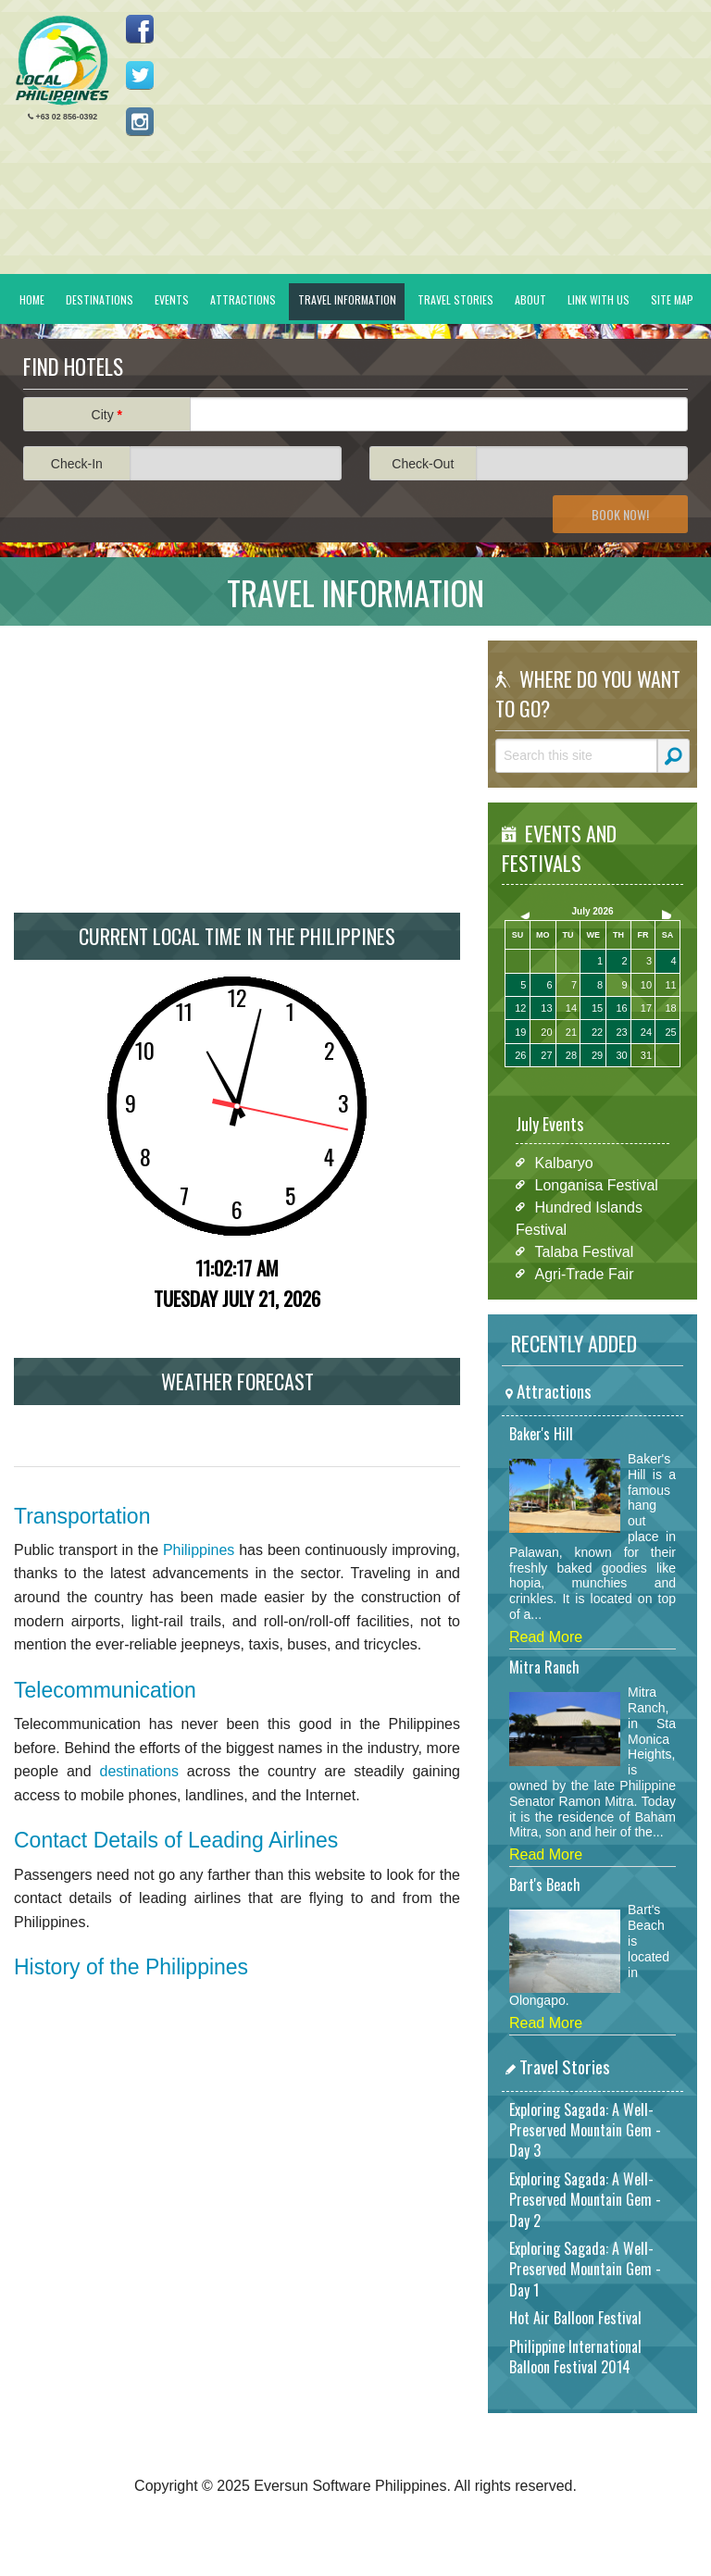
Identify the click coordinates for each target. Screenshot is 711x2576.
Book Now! (620, 514)
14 (571, 1008)
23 (621, 1032)
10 (646, 984)
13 (546, 1008)
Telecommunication (105, 1690)
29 (597, 1055)
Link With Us (599, 299)
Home (31, 299)
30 (621, 1055)
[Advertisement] (237, 769)
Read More (545, 1637)
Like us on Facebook (140, 29)
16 (621, 1008)
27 (546, 1055)
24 (646, 1032)
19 (520, 1032)
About (530, 299)
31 (646, 1055)
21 (571, 1032)
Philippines (198, 1550)
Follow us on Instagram (140, 121)
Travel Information (347, 299)
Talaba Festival (584, 1251)
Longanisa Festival (596, 1184)
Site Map (672, 299)
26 (520, 1055)
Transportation (82, 1516)
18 (670, 1008)
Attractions (243, 299)
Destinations (99, 299)
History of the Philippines (131, 1967)
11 (670, 984)
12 (520, 1008)
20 (546, 1032)
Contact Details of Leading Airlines (176, 1840)
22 (597, 1032)
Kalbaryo (564, 1162)
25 (670, 1032)
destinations (139, 1771)
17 (646, 1008)
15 (597, 1008)
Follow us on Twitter (140, 75)
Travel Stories (455, 299)
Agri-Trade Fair (584, 1273)
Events (172, 299)
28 (571, 1055)
